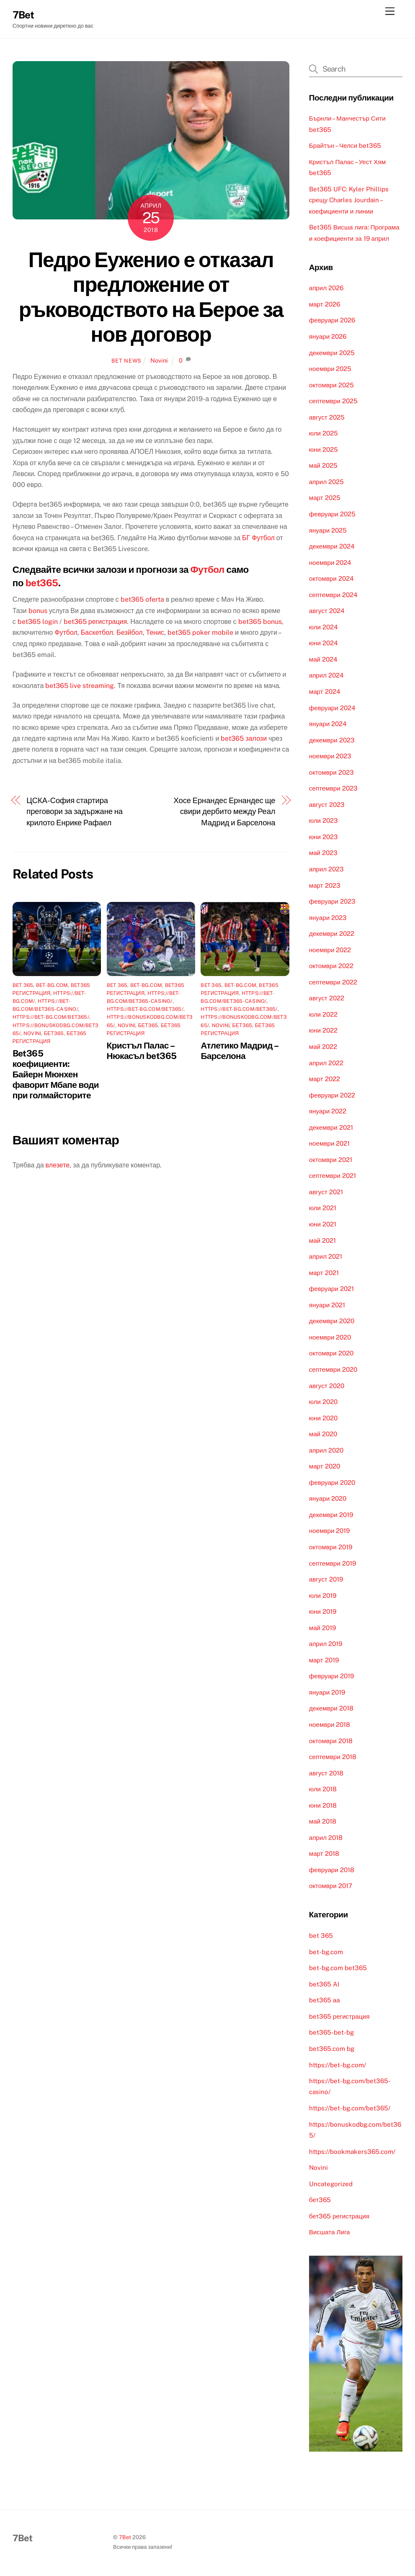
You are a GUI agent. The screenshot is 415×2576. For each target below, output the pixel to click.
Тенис (155, 632)
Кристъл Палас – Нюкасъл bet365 (142, 1050)
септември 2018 (332, 1756)
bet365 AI (324, 1984)
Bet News (126, 361)
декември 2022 (331, 933)
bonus (37, 611)
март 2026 (324, 304)
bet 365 (23, 985)
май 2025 (323, 465)
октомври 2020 (331, 1353)
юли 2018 (323, 1789)
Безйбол (129, 632)
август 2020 (326, 1385)
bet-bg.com (52, 985)
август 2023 (327, 804)
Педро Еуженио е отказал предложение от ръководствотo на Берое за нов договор (151, 297)
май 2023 (323, 852)
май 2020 (323, 1433)
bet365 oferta (142, 599)
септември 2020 (333, 1369)
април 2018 (326, 1837)
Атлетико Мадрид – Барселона (239, 1050)
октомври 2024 (331, 578)
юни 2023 (323, 836)
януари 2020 (327, 1498)
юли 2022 (323, 1014)
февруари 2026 (332, 320)
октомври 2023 (331, 772)
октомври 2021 (330, 1159)
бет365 (54, 1033)
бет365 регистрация (339, 2216)
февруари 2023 (332, 901)
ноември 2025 (330, 368)
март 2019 (324, 1660)
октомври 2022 (331, 965)
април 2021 (325, 1256)
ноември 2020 (330, 1337)
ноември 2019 (329, 1530)
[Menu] (389, 11)
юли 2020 (323, 1401)
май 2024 (323, 659)
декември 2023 (332, 740)
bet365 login (38, 622)
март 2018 (324, 1853)
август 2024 (327, 610)
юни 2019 (322, 1611)
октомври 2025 (331, 385)
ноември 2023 (330, 756)
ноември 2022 (330, 949)
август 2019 (326, 1579)
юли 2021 (322, 1207)
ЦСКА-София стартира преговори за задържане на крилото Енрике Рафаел (74, 811)
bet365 (42, 582)
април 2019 (325, 1643)
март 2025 (324, 497)
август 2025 (327, 417)
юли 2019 (322, 1595)
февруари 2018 (331, 1869)
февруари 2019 (331, 1676)
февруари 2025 (332, 514)
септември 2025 (333, 400)
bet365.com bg (331, 2048)
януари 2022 (327, 1111)
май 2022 (323, 1046)
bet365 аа (324, 2000)
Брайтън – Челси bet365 (345, 145)
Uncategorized (331, 2183)
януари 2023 (328, 917)
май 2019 (322, 1627)
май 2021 (322, 1240)
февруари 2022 (332, 1095)
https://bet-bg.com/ (337, 2065)
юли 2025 (323, 433)
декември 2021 (331, 1127)
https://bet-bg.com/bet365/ (51, 1017)
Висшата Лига (329, 2232)
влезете (58, 1165)
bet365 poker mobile (200, 632)
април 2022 (326, 1062)
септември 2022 (333, 982)
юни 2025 (323, 449)
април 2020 (326, 1450)
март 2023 (324, 885)
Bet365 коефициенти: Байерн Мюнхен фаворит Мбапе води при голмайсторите (56, 1074)
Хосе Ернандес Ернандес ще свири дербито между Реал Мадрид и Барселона (225, 811)
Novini (159, 360)
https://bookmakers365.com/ (352, 2151)
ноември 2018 (330, 1724)
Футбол (207, 569)
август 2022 (326, 998)
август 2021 (326, 1191)
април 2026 (326, 287)
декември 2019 (331, 1514)
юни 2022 (323, 1030)
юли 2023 (323, 820)
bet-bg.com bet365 (338, 1967)
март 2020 (324, 1466)
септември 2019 (332, 1563)
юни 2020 (323, 1418)
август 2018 (326, 1773)
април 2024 (326, 675)
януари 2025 (328, 530)
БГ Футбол (258, 538)
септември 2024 (333, 594)
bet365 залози (244, 738)
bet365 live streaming (79, 686)
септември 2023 (333, 788)
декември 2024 (332, 546)
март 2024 (324, 691)
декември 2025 (332, 352)
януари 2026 (327, 336)
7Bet (125, 2537)
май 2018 (322, 1821)
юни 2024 (323, 643)
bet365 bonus (260, 622)
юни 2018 (323, 1805)
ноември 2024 (330, 562)
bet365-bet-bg (331, 2032)
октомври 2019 (330, 1547)
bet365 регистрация (95, 622)
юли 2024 (323, 627)
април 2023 (326, 869)
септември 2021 (332, 1175)
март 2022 (324, 1078)
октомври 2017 (330, 1885)
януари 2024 (328, 723)
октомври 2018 (331, 1740)
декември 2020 (331, 1320)
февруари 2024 (332, 707)
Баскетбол (97, 632)
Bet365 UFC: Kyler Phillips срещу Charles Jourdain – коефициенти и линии (349, 200)
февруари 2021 (331, 1288)
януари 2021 (327, 1305)
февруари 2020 (332, 1482)
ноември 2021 (329, 1143)
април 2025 (326, 481)
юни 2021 (322, 1224)
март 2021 (324, 1272)
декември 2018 (331, 1708)
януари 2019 (327, 1692)
